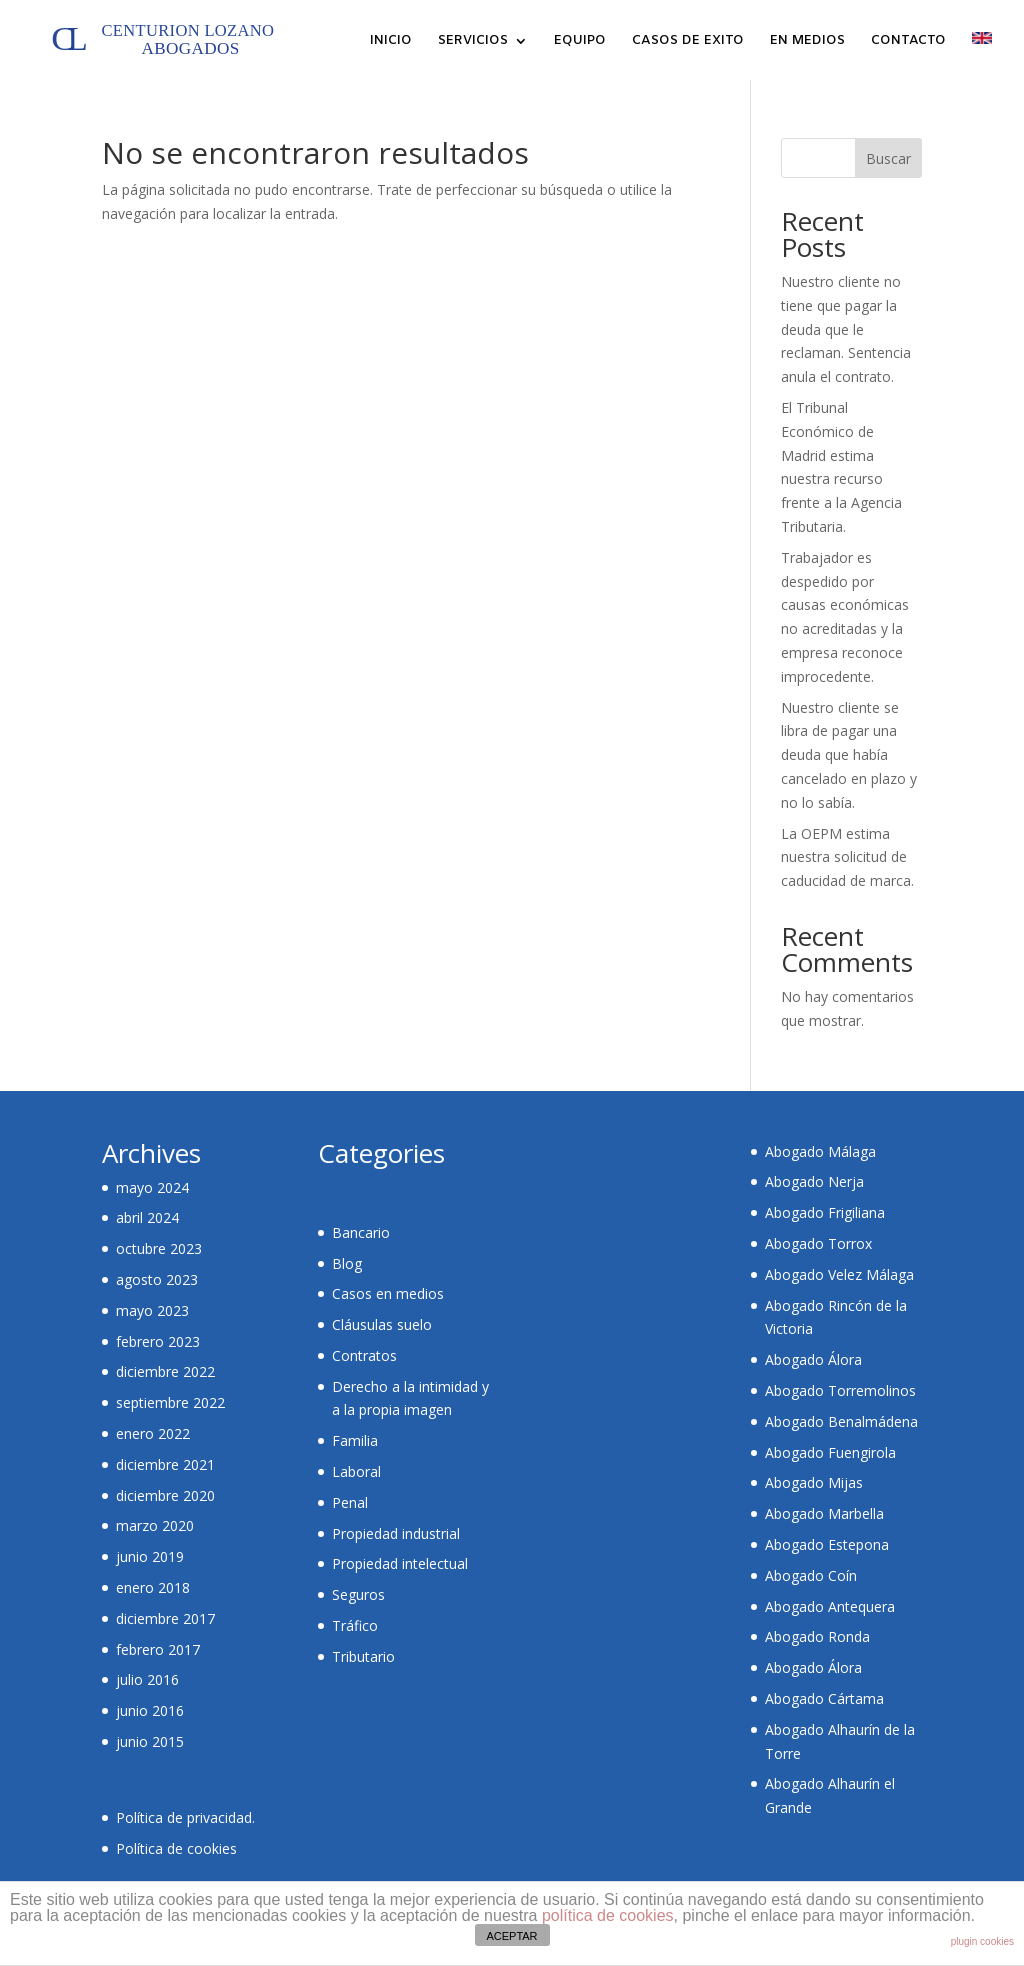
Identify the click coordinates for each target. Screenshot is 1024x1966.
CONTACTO (908, 41)
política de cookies (608, 1915)
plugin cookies (982, 1941)
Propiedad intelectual (400, 1563)
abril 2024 (147, 1217)
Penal (350, 1502)
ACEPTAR (511, 1936)
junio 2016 (150, 1710)
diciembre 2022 (165, 1371)
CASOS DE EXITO (688, 41)
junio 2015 (150, 1741)
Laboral (356, 1471)
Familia (355, 1440)
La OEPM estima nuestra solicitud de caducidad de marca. (847, 857)
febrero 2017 (158, 1649)
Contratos (364, 1355)
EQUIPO (580, 41)
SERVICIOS (473, 41)
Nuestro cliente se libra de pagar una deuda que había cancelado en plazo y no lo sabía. (849, 755)
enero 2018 (153, 1587)
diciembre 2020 (165, 1495)
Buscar (888, 158)
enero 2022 (153, 1433)
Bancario (361, 1232)
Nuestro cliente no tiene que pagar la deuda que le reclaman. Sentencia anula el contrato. (846, 329)
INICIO (391, 41)
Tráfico (355, 1625)
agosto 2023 (157, 1279)
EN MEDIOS (807, 41)
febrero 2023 (158, 1341)
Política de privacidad (184, 1817)
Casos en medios (388, 1293)
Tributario (363, 1656)
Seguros (358, 1594)
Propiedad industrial (396, 1533)
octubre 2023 (159, 1248)
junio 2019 (150, 1556)
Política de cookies (176, 1848)
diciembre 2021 (165, 1464)
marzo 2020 (155, 1525)
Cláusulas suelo (382, 1324)
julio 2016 (147, 1679)
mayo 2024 (152, 1187)
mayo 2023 (152, 1310)
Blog (347, 1263)
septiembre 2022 (170, 1402)
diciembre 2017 (165, 1618)
